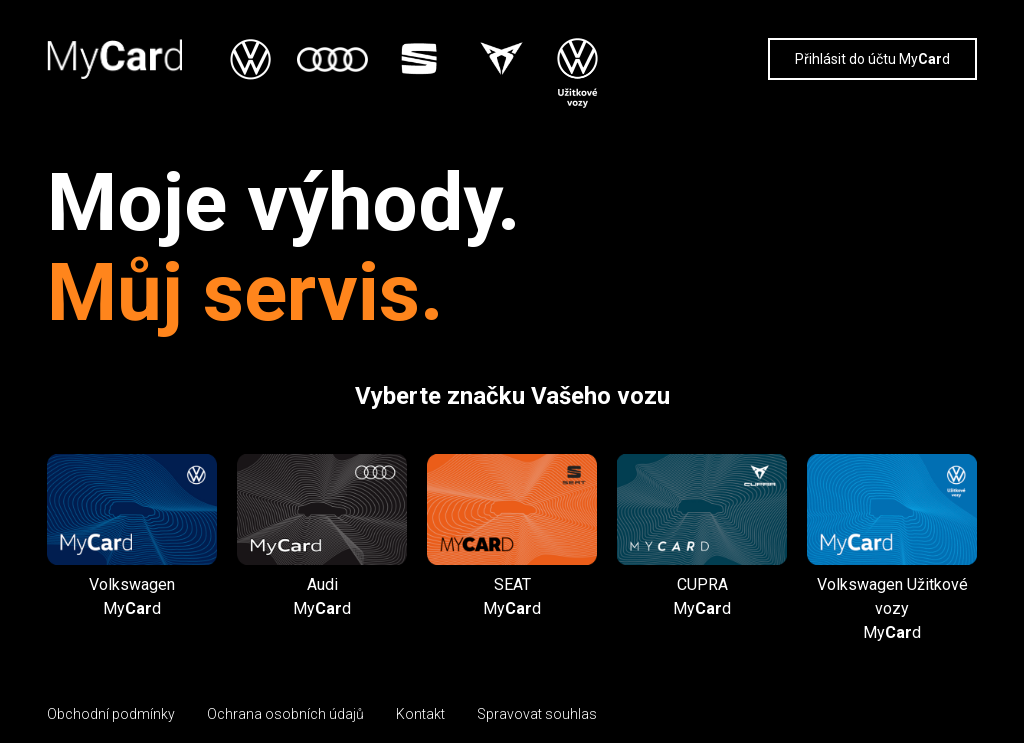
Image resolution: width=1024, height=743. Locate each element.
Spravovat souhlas (537, 714)
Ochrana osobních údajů (285, 714)
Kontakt (420, 714)
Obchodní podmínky (111, 714)
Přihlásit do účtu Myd (872, 59)
